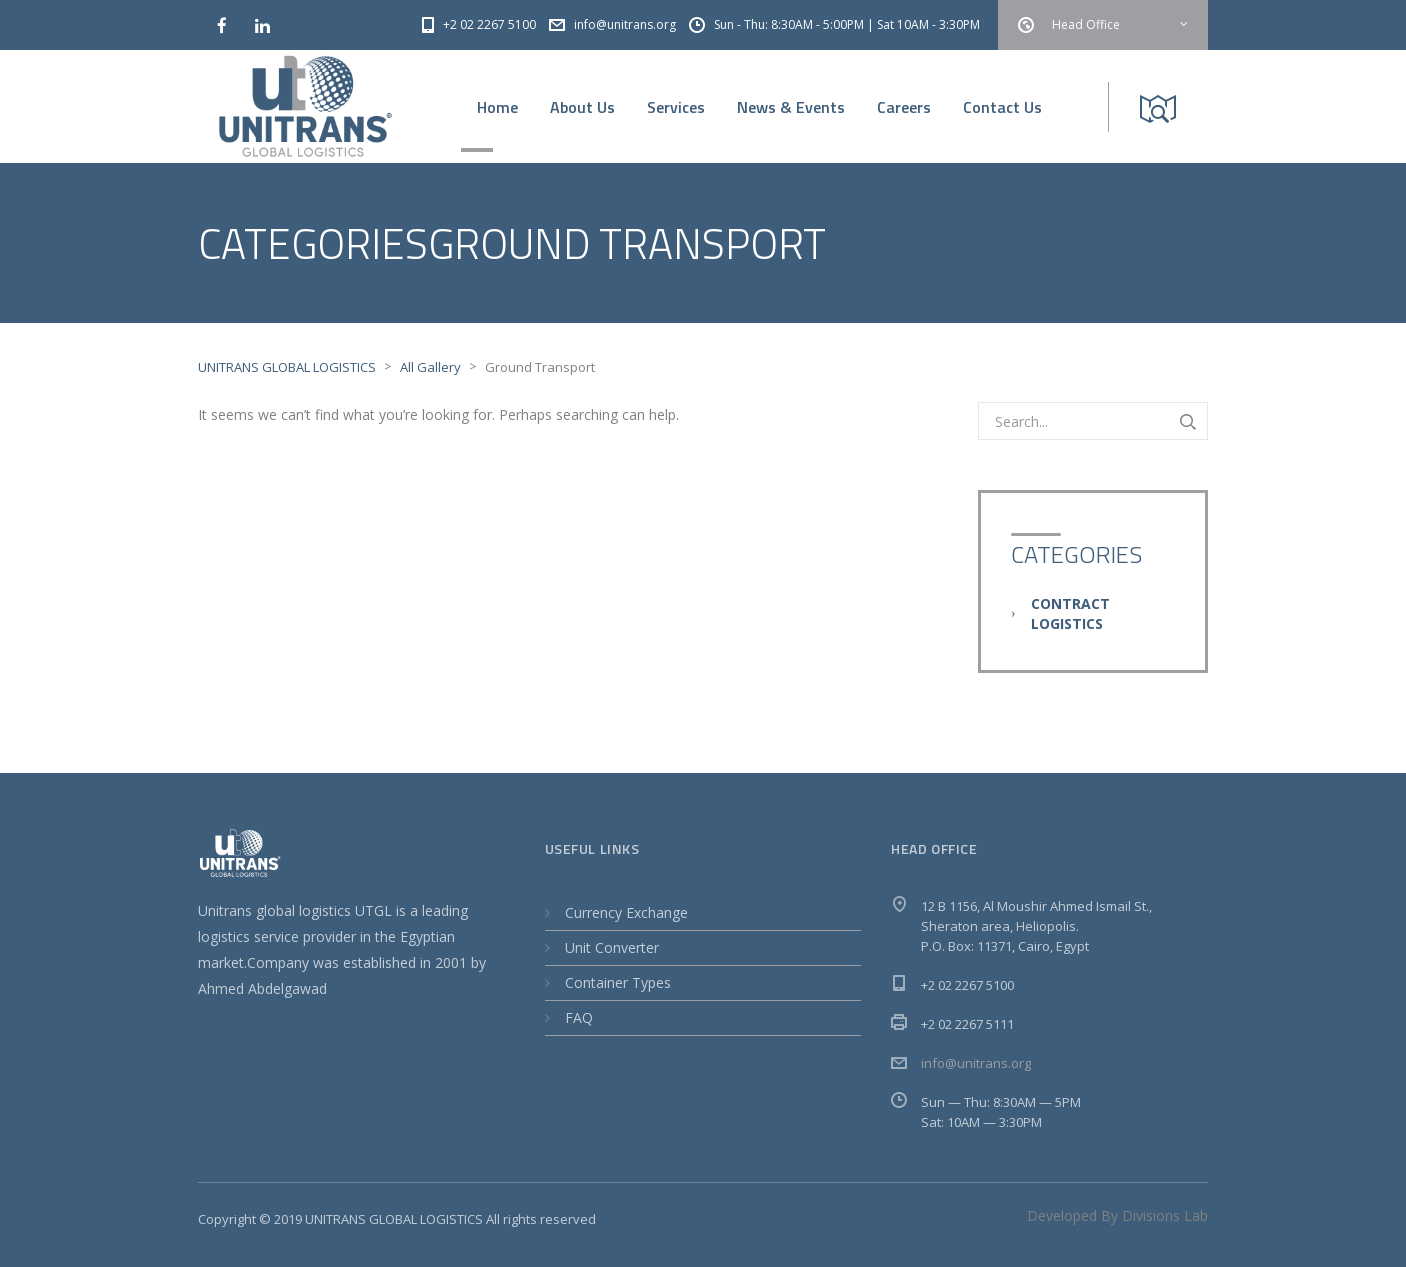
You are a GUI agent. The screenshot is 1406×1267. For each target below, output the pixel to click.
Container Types (618, 982)
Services (676, 107)
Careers (904, 107)
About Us (582, 107)
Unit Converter (612, 947)
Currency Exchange (626, 912)
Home (497, 107)
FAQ (579, 1017)
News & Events (791, 107)
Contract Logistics (1070, 613)
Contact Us (1002, 107)
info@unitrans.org (976, 1063)
